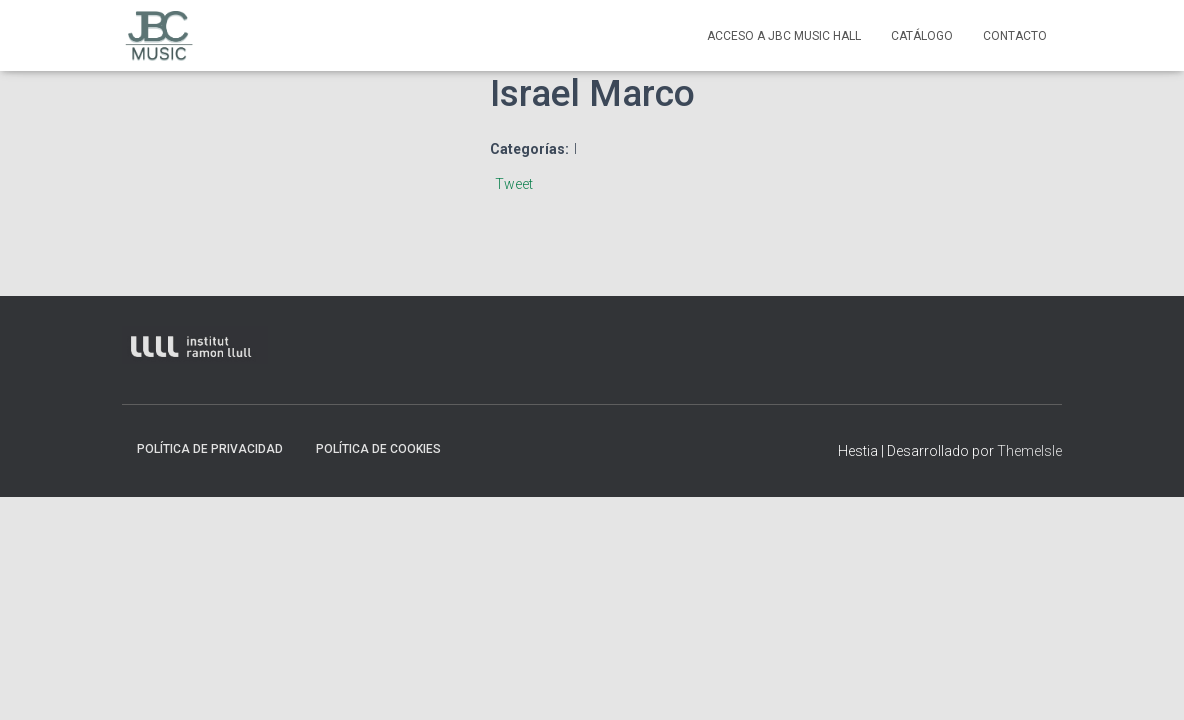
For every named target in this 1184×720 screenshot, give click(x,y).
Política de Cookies (378, 449)
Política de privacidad (210, 449)
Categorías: (529, 149)
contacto (1015, 36)
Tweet (514, 184)
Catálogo (922, 36)
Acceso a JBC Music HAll (784, 36)
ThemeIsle (1029, 451)
